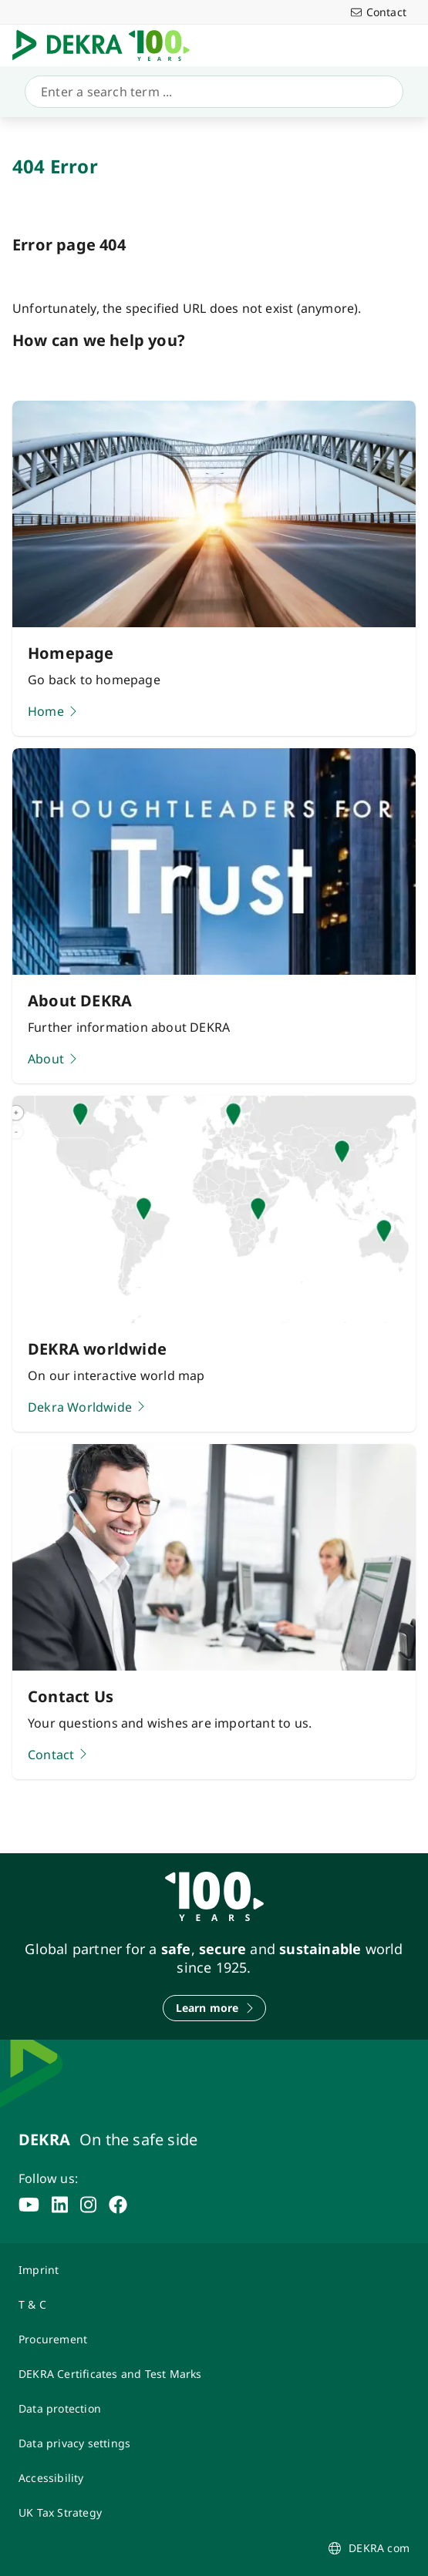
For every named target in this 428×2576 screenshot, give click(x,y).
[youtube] (29, 2204)
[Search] (211, 91)
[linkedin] (60, 2204)
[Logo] (107, 45)
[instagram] (88, 2204)
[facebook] (118, 2204)
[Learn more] (214, 2008)
